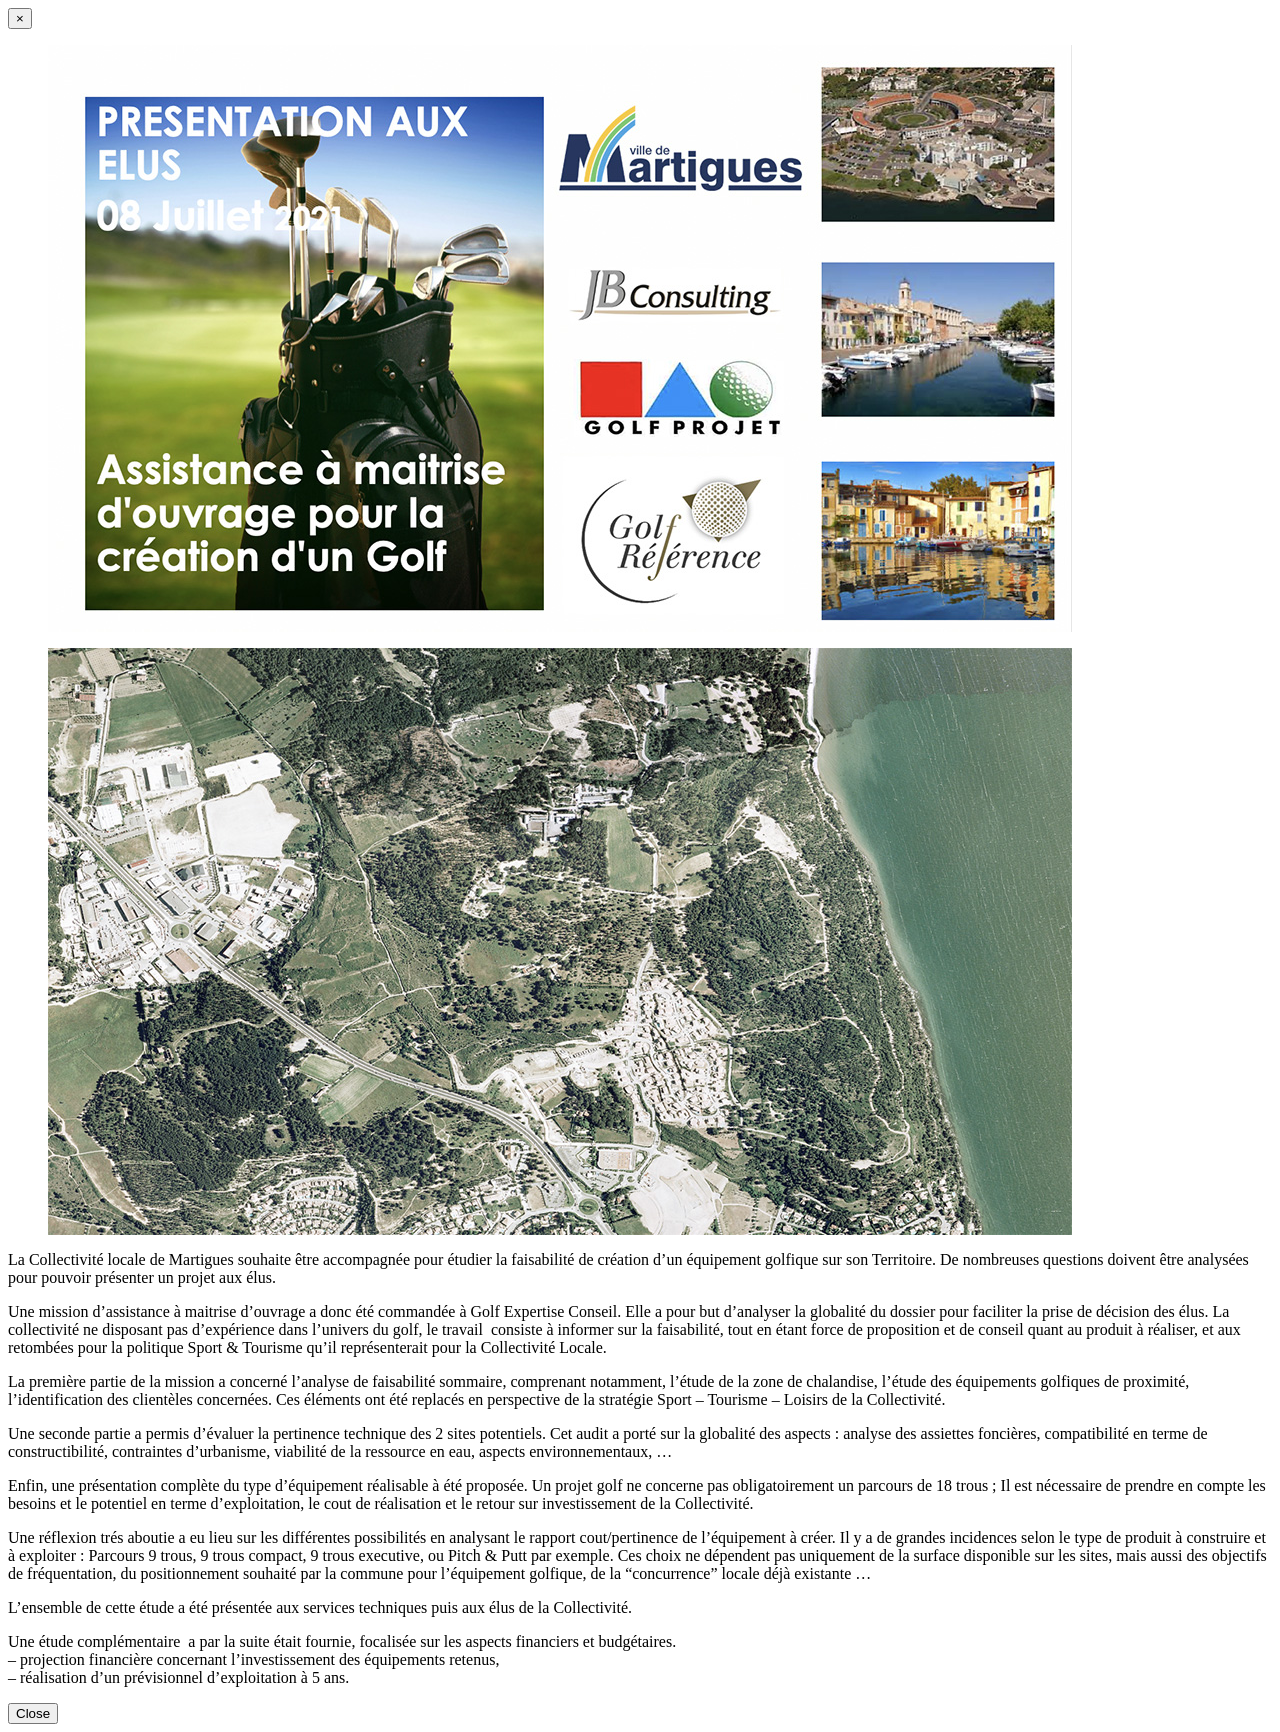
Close (33, 1713)
